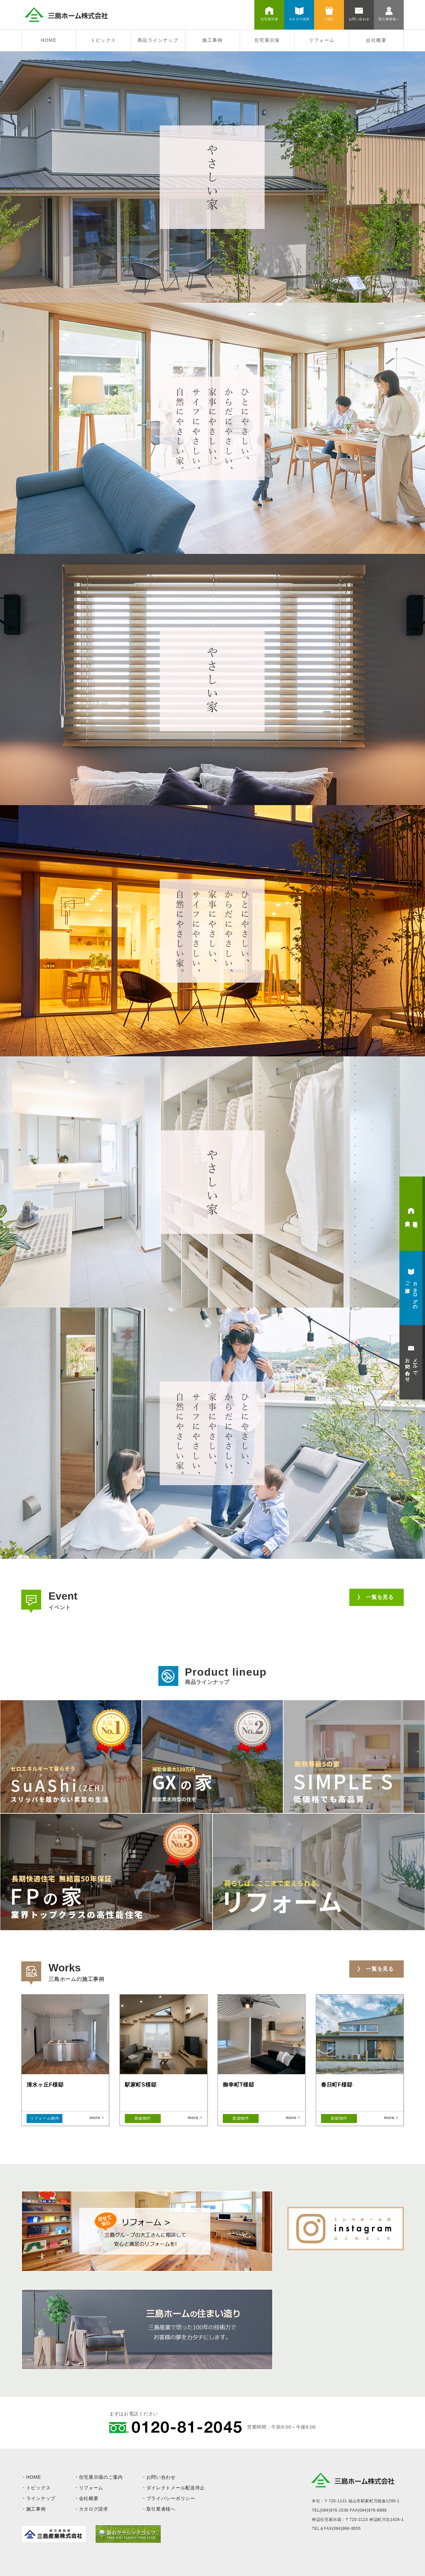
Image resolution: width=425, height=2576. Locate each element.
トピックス (103, 40)
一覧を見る (380, 1597)
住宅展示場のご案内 (101, 2477)
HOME (49, 40)
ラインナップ (40, 2498)
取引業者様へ (161, 2509)
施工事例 (212, 40)
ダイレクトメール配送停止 (175, 2487)
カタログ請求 (93, 2509)
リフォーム (321, 40)
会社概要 (376, 40)
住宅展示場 (267, 40)
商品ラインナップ (157, 40)
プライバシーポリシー (170, 2498)
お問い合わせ (161, 2477)
